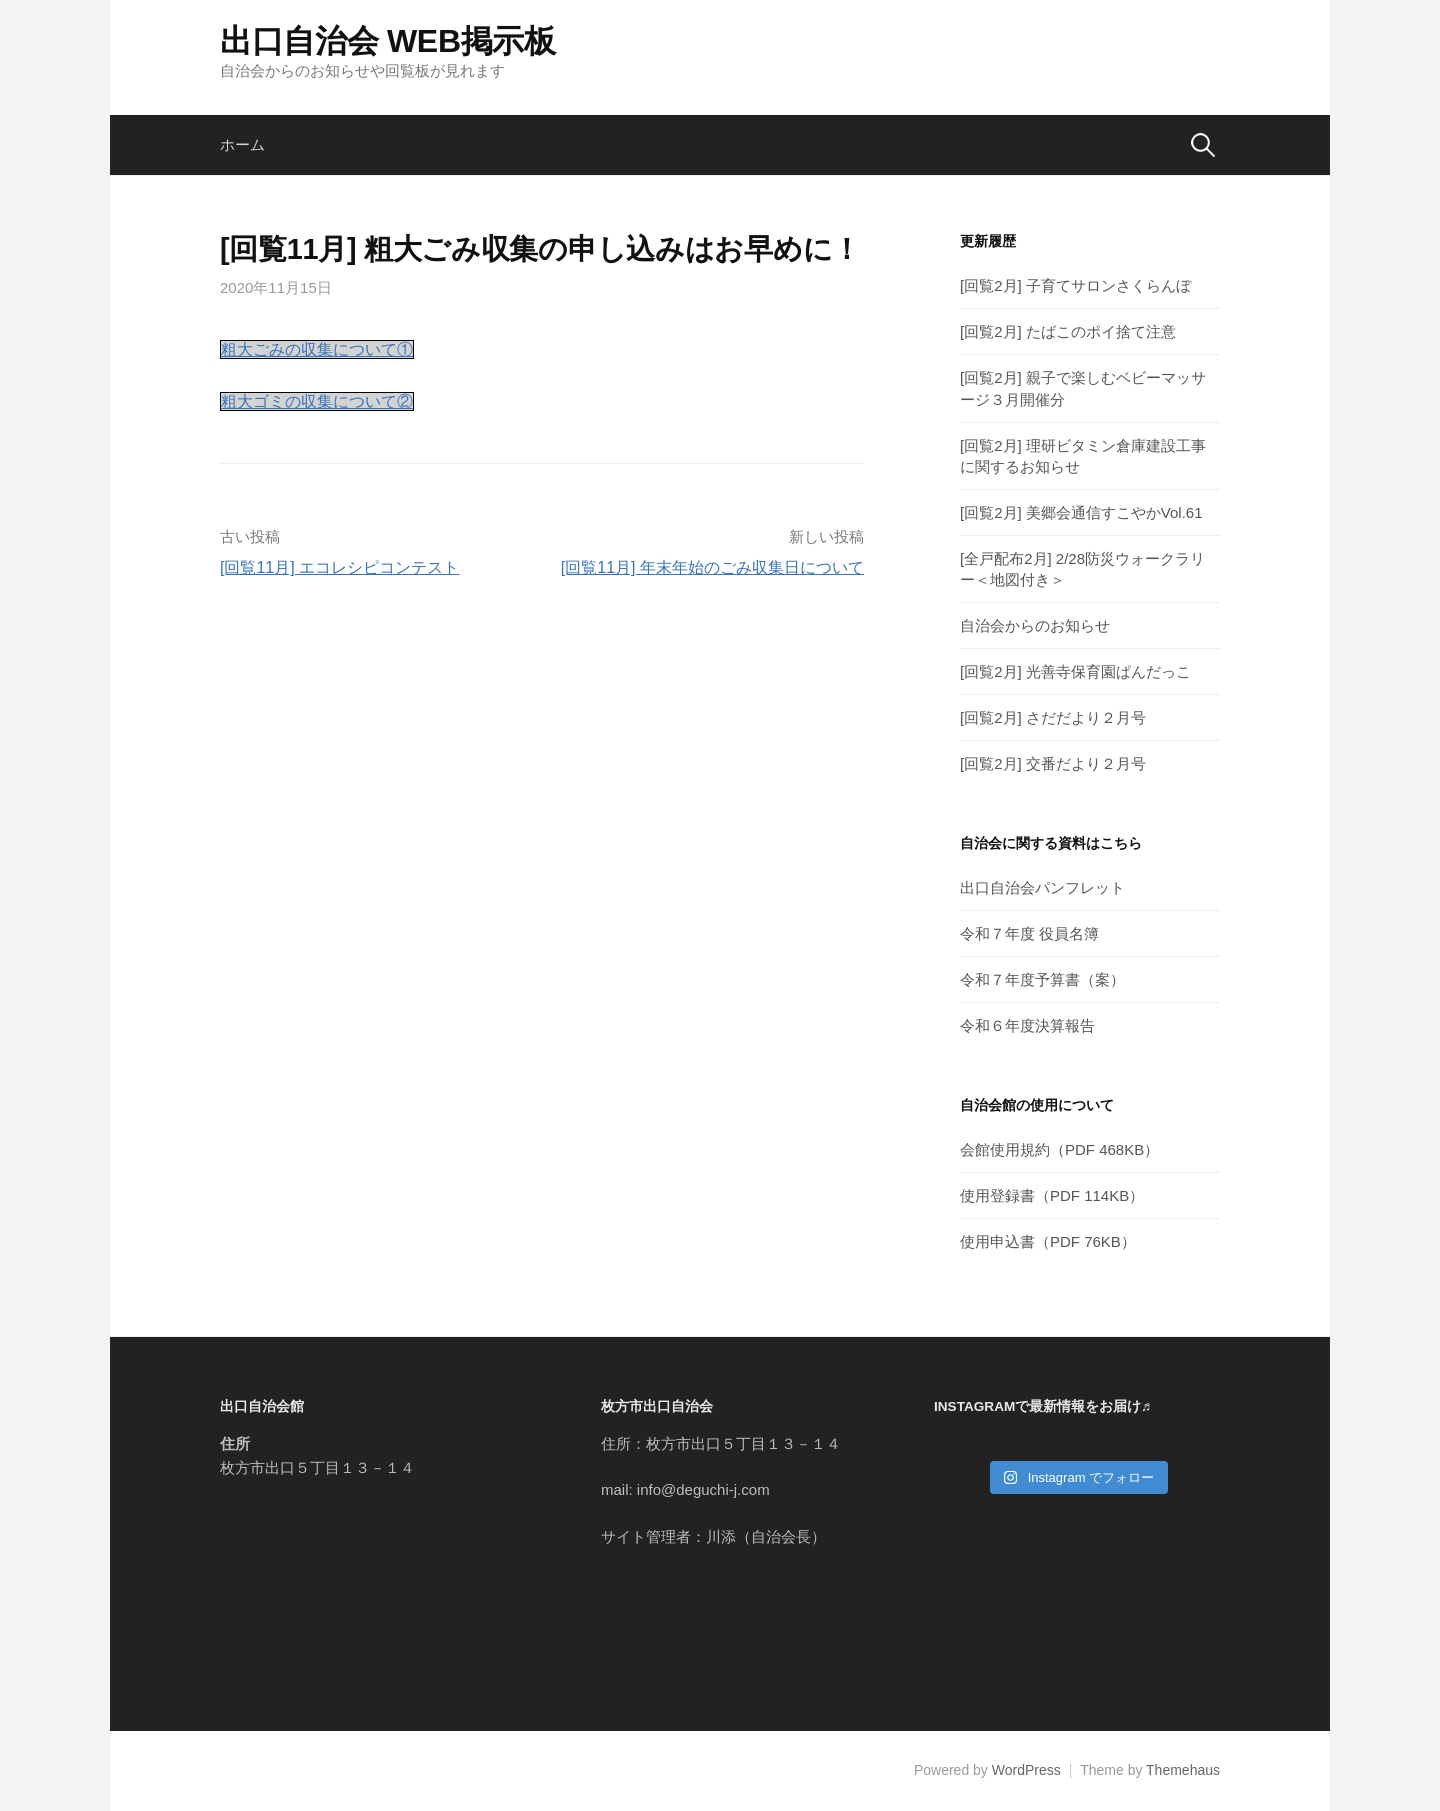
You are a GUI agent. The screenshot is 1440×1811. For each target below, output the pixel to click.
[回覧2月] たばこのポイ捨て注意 (1068, 331)
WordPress (1026, 1770)
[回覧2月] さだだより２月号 (1053, 717)
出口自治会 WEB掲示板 (388, 41)
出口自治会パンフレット (1042, 887)
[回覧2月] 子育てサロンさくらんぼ (1075, 285)
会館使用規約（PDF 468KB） (1059, 1149)
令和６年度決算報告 (1027, 1025)
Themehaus (1183, 1770)
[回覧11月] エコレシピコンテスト (339, 567)
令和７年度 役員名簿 (1029, 933)
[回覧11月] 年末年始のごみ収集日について (712, 567)
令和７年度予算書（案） (1042, 979)
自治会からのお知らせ (1035, 625)
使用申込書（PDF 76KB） (1048, 1241)
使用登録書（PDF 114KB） (1052, 1195)
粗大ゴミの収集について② (317, 401)
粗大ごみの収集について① (317, 349)
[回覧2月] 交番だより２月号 (1053, 763)
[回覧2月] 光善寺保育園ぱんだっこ (1075, 671)
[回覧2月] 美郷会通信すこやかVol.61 (1081, 512)
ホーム (242, 144)
